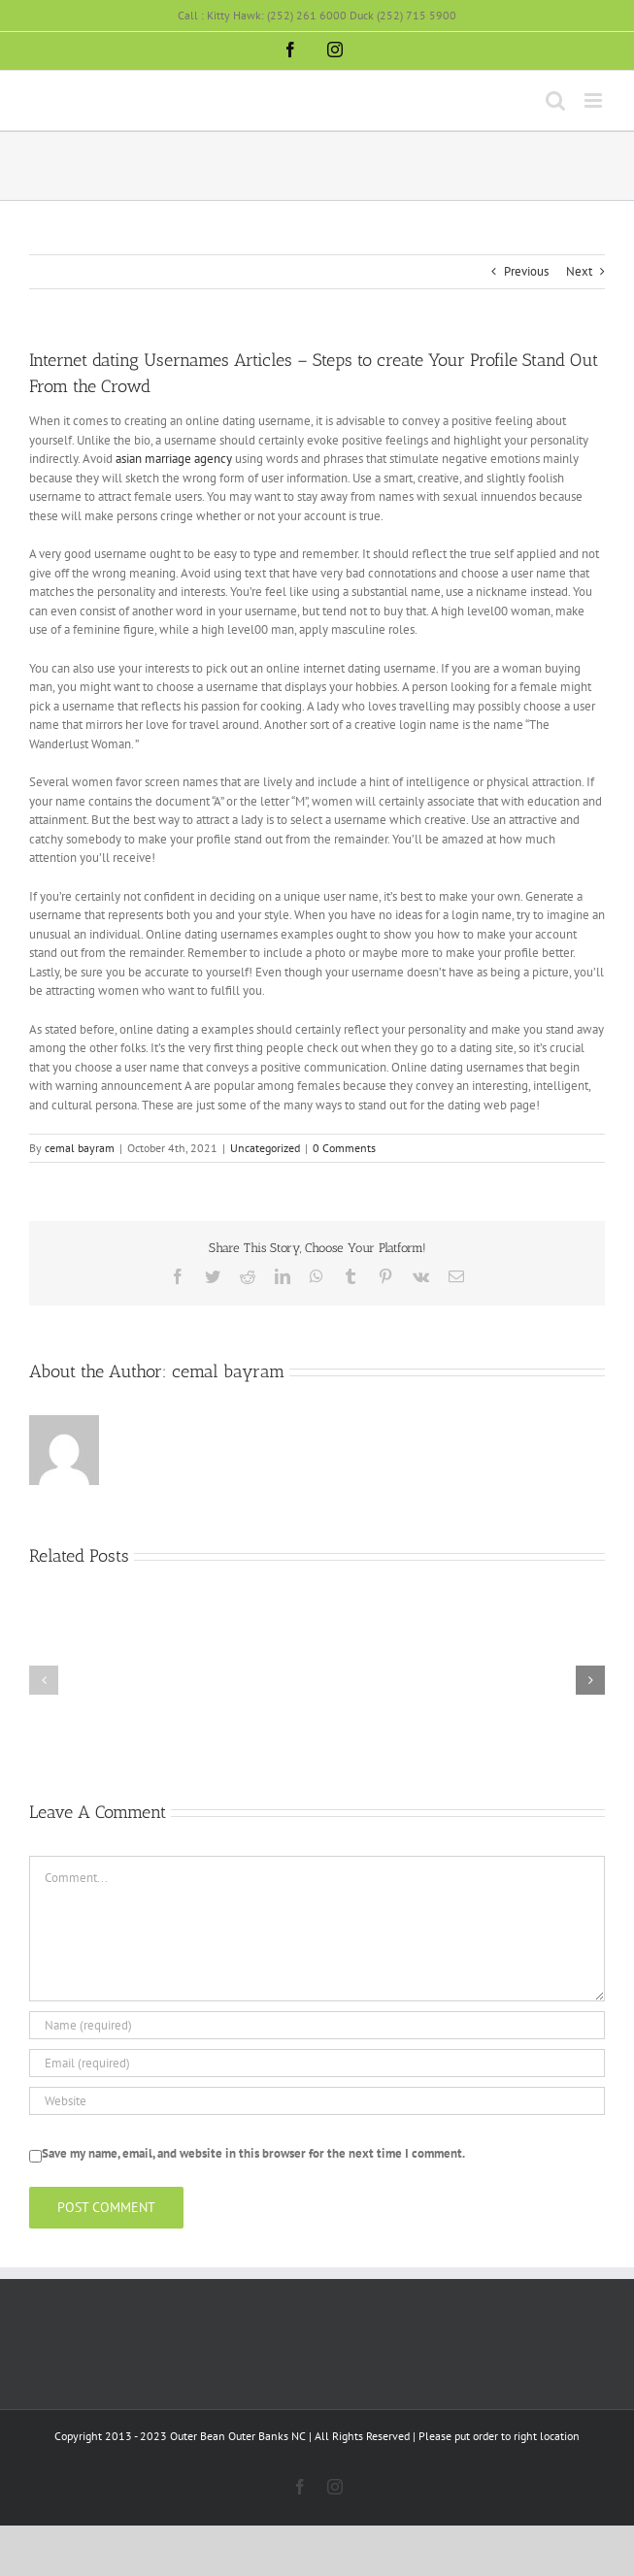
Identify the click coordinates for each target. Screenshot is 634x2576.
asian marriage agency (174, 458)
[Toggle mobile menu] (594, 100)
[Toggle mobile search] (555, 100)
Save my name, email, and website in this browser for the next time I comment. (253, 2153)
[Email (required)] (317, 2063)
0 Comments (344, 1147)
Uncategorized (265, 1147)
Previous (526, 271)
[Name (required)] (317, 2025)
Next (579, 271)
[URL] (317, 2101)
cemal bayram (80, 1147)
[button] (43, 1680)
